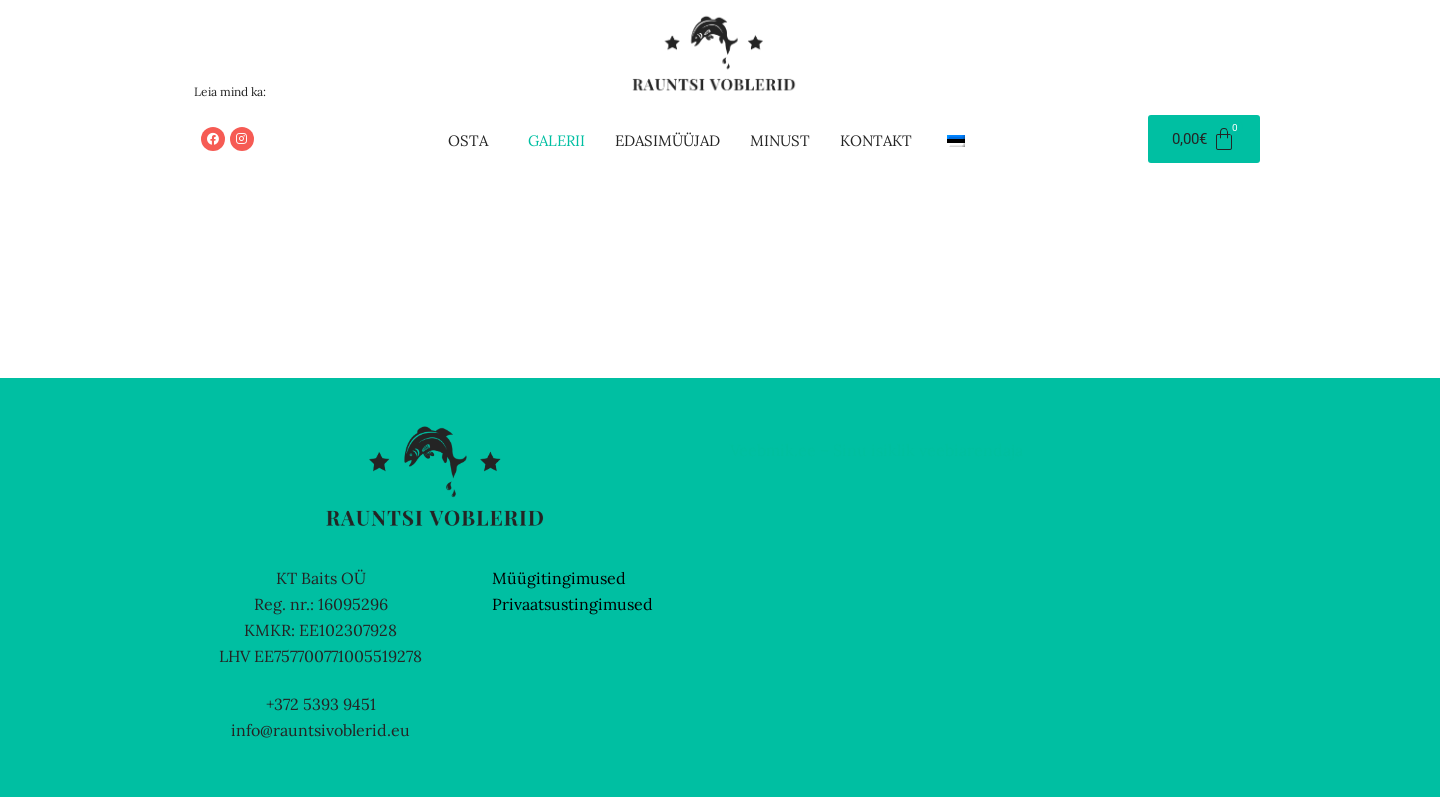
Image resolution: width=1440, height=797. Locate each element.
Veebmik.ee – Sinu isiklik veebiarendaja (876, 450)
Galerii (556, 140)
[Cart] (1204, 139)
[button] (473, 140)
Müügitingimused (559, 578)
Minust (780, 140)
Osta (468, 140)
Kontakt (876, 140)
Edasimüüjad (667, 140)
